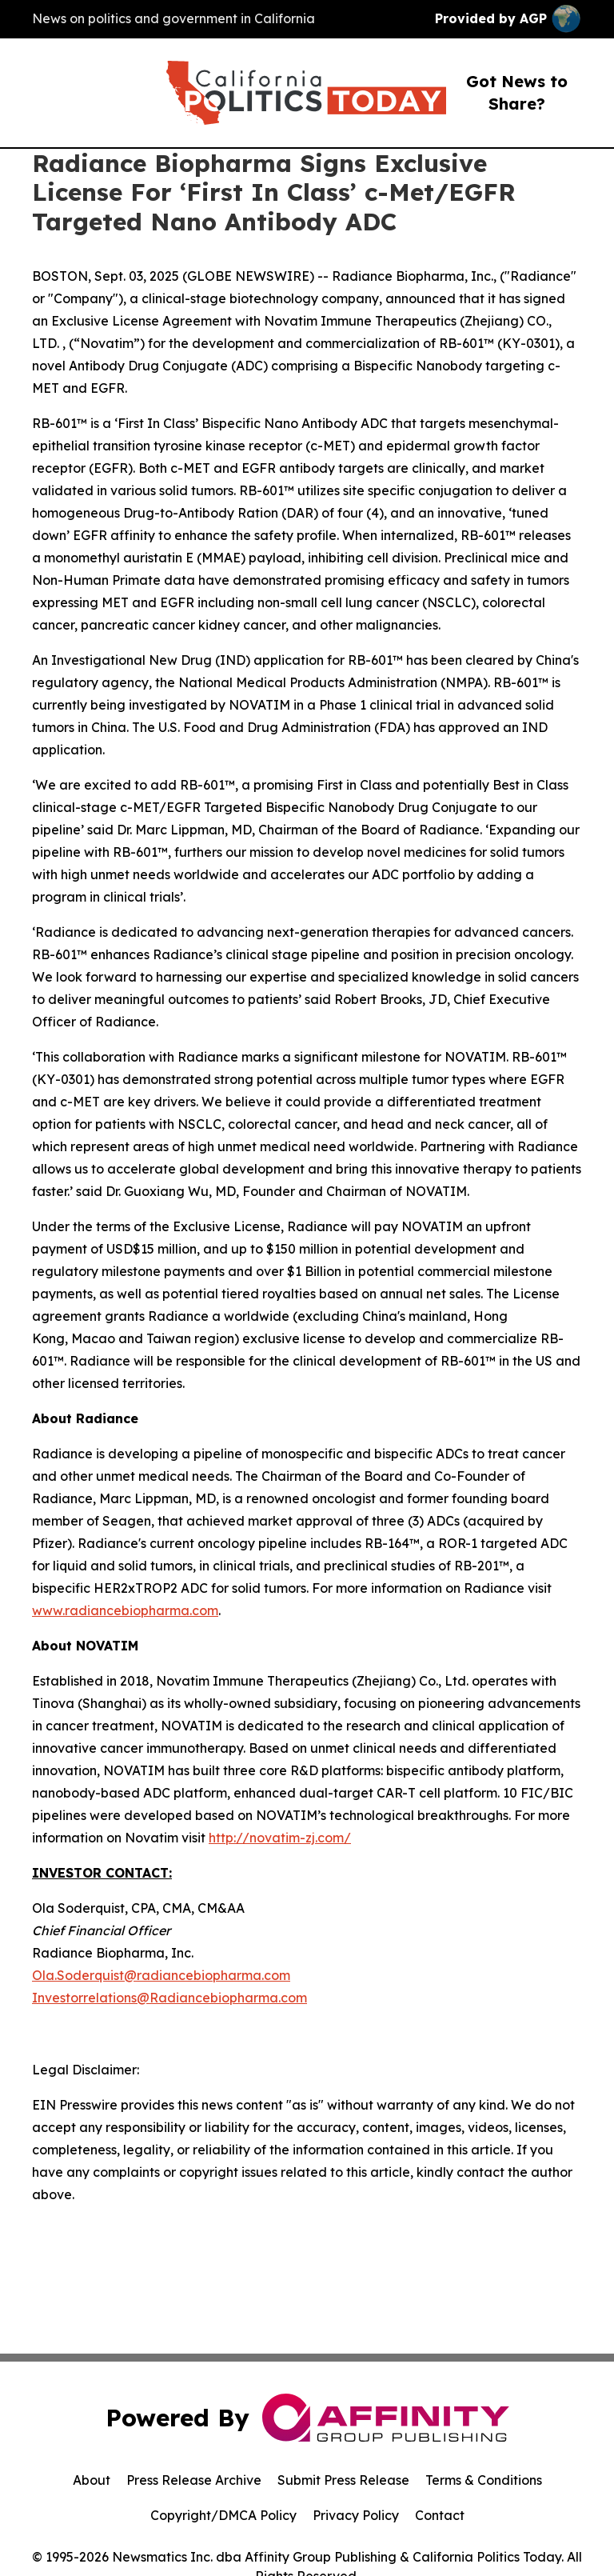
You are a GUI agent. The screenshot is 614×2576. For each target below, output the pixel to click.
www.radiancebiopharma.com (125, 1610)
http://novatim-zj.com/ (280, 1838)
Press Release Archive (193, 2480)
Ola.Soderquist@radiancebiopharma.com (161, 1975)
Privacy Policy (356, 2515)
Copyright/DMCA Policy (223, 2515)
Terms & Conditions (483, 2480)
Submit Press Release (343, 2480)
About (91, 2480)
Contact (439, 2515)
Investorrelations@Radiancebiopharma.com (169, 1998)
